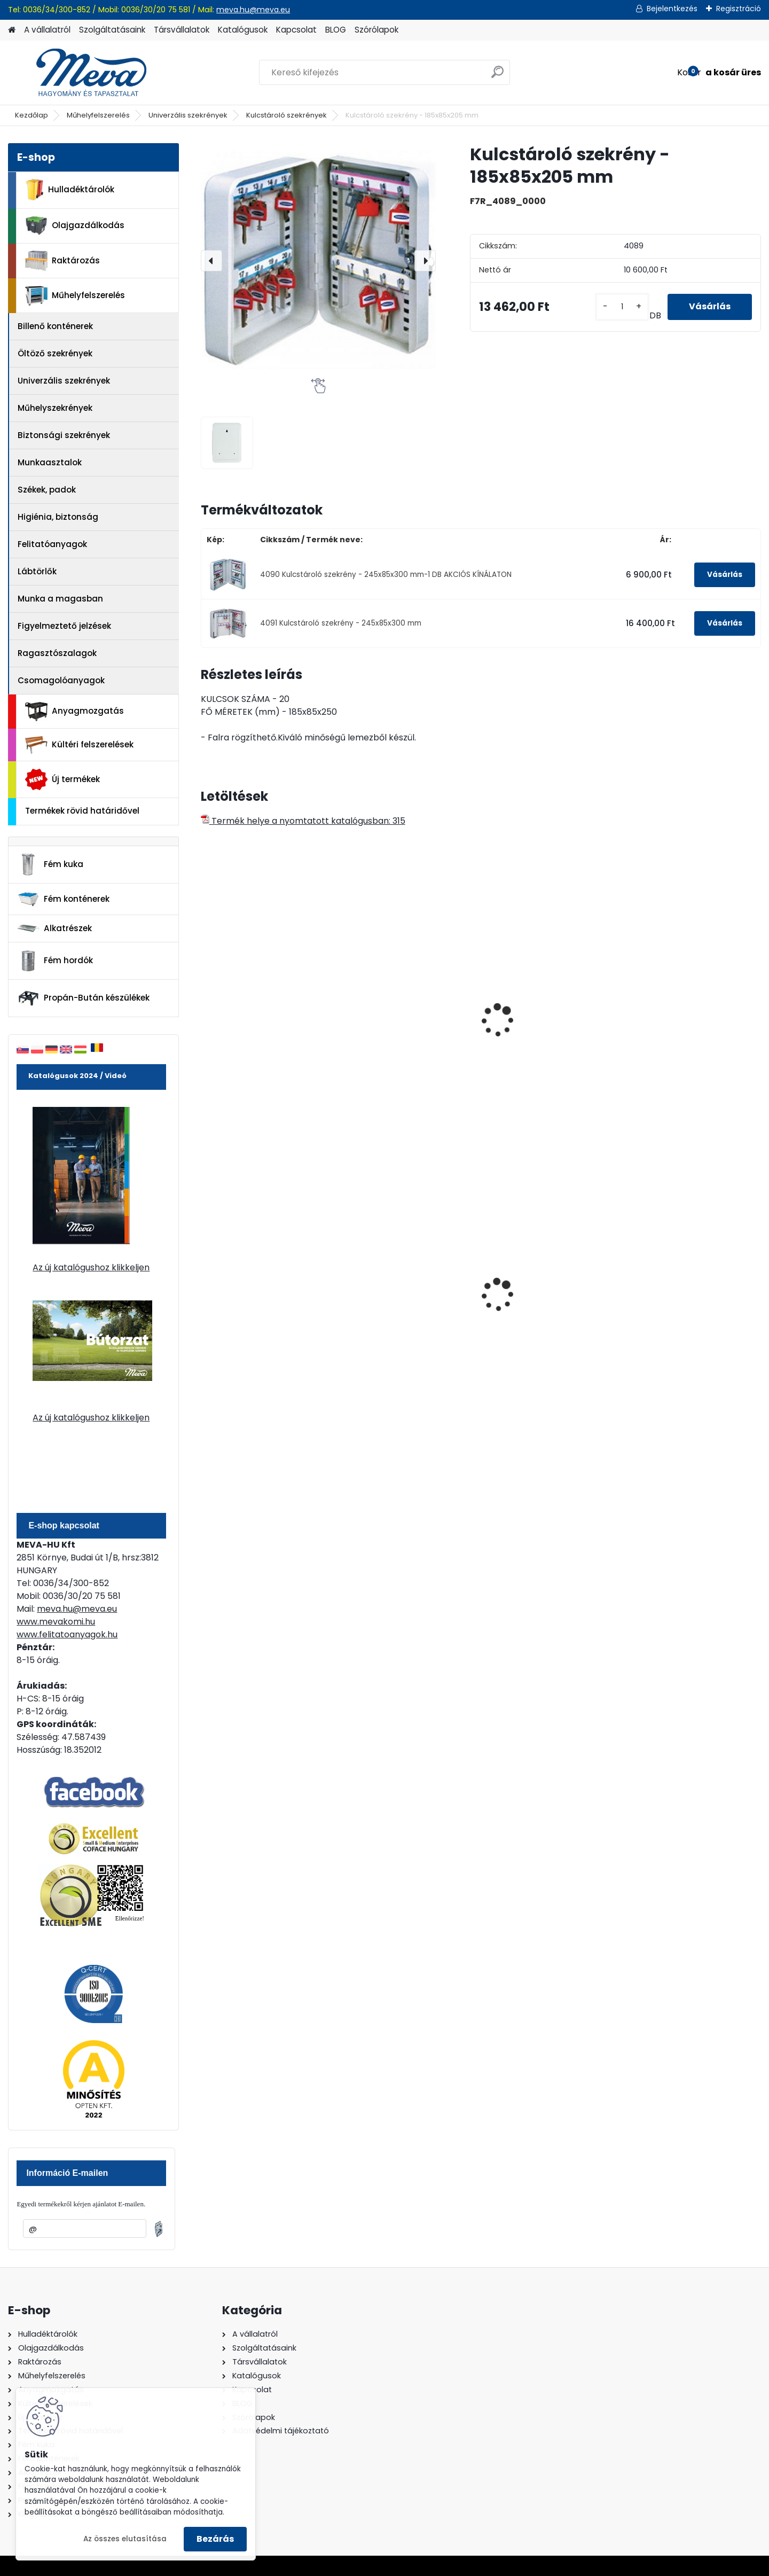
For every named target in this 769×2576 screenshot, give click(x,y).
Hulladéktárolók (69, 189)
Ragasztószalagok (57, 653)
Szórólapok (376, 29)
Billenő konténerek (55, 326)
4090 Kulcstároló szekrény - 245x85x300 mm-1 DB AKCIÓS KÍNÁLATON (386, 574)
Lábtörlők (37, 571)
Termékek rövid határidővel (82, 810)
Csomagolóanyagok (61, 680)
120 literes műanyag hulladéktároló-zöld (392, 1301)
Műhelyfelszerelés (98, 115)
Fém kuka (50, 864)
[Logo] (81, 72)
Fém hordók (55, 961)
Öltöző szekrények (55, 353)
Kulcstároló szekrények (286, 115)
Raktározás (62, 261)
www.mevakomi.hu (56, 1621)
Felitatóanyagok (52, 544)
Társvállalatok (181, 29)
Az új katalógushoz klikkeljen (91, 1267)
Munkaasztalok (50, 462)
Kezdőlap (31, 115)
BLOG (335, 29)
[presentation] (211, 260)
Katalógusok (243, 29)
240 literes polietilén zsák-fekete (546, 1301)
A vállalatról (47, 29)
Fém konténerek (63, 899)
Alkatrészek (54, 928)
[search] (497, 76)
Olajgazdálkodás (74, 226)
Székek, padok (47, 489)
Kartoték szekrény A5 (536, 1029)
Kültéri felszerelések (79, 745)
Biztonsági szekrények (64, 435)
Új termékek (62, 779)
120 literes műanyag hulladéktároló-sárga (679, 1301)
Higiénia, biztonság (58, 516)
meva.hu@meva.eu (253, 9)
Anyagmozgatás (74, 711)
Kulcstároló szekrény (251, 1029)
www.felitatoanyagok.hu (67, 1634)
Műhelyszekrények (55, 407)
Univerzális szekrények (187, 115)
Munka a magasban (60, 598)
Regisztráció (738, 8)
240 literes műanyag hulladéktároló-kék (252, 1301)
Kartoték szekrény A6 (678, 1029)
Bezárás (215, 2539)
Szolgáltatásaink (112, 29)
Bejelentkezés (672, 8)
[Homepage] (11, 30)
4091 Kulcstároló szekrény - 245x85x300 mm (340, 623)
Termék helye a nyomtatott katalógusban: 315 (303, 821)
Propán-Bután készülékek (83, 998)
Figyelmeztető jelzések (64, 625)
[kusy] (622, 307)
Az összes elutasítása (125, 2539)
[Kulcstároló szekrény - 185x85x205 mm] (318, 260)
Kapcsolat (296, 29)
